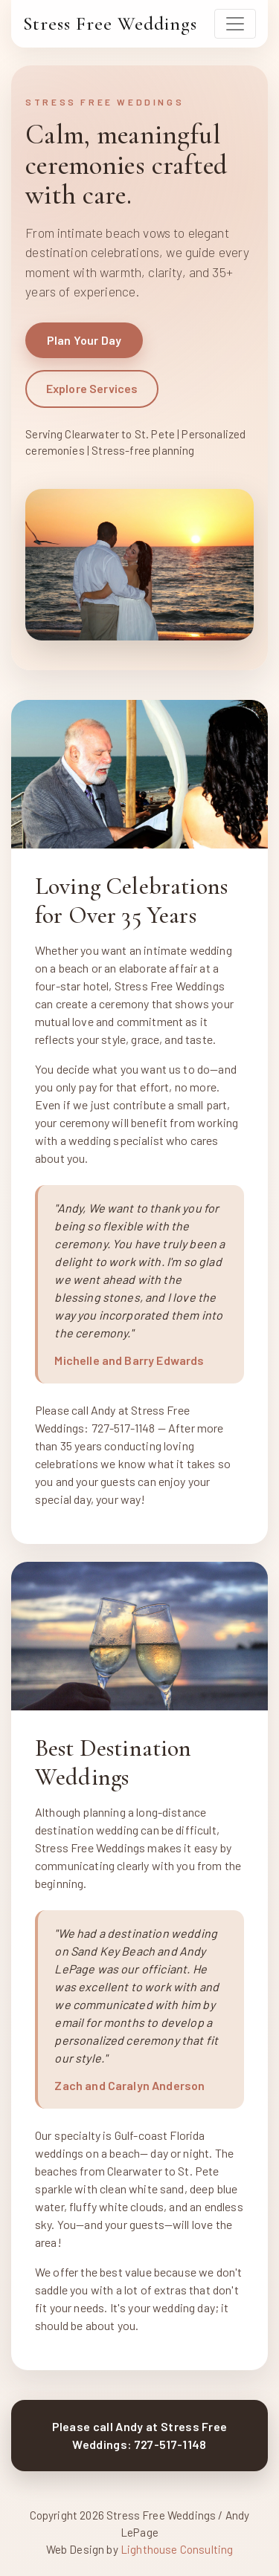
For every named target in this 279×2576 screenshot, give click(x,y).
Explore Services (92, 388)
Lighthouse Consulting (176, 2549)
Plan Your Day (84, 340)
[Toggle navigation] (235, 24)
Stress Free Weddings (110, 23)
